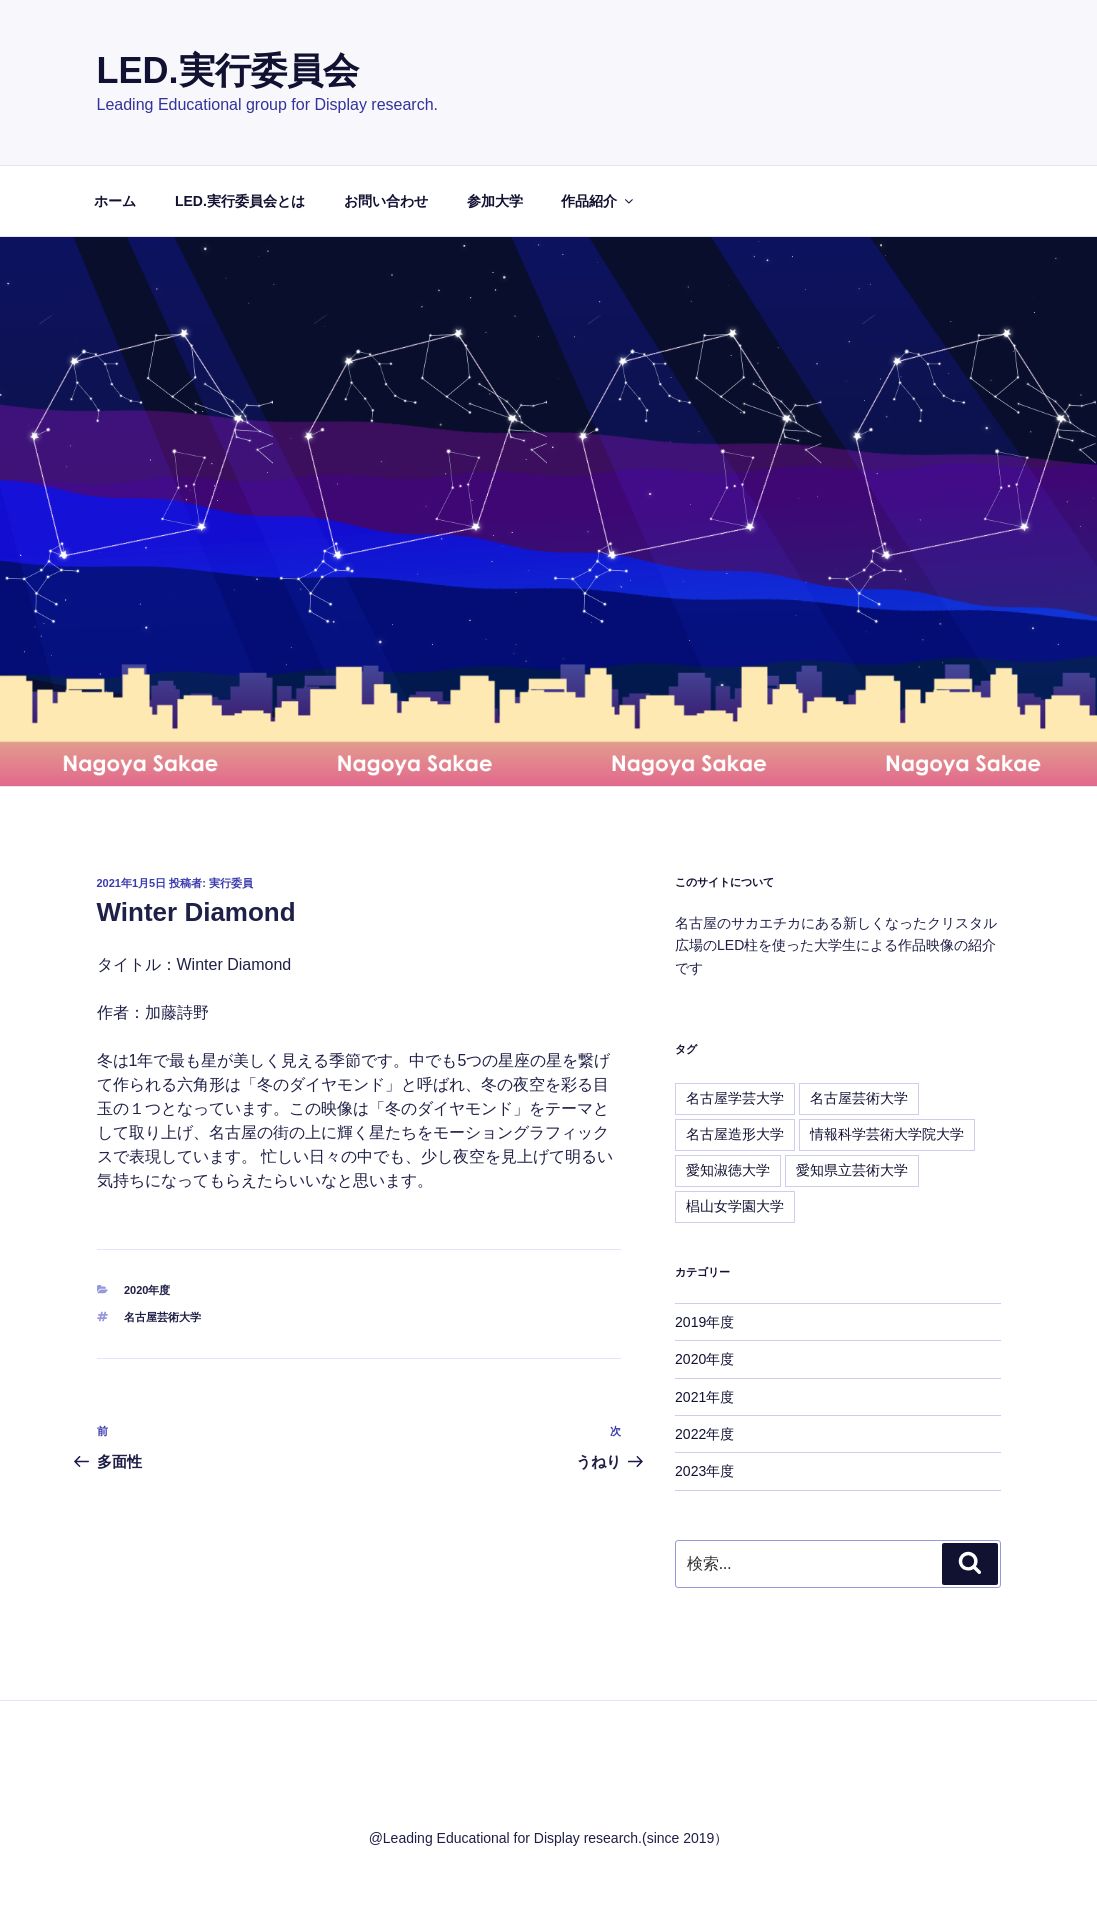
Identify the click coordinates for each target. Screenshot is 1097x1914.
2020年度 (147, 1290)
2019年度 (704, 1322)
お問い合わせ (386, 201)
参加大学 (495, 201)
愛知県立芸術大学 (852, 1170)
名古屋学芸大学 (735, 1098)
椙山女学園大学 (735, 1206)
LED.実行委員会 (228, 70)
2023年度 (704, 1471)
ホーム (115, 201)
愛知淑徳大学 (728, 1170)
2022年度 (704, 1434)
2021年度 (704, 1397)
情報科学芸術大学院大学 (887, 1134)
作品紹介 (598, 201)
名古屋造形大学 (735, 1134)
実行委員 (231, 883)
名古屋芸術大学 (162, 1317)
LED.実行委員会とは (240, 201)
